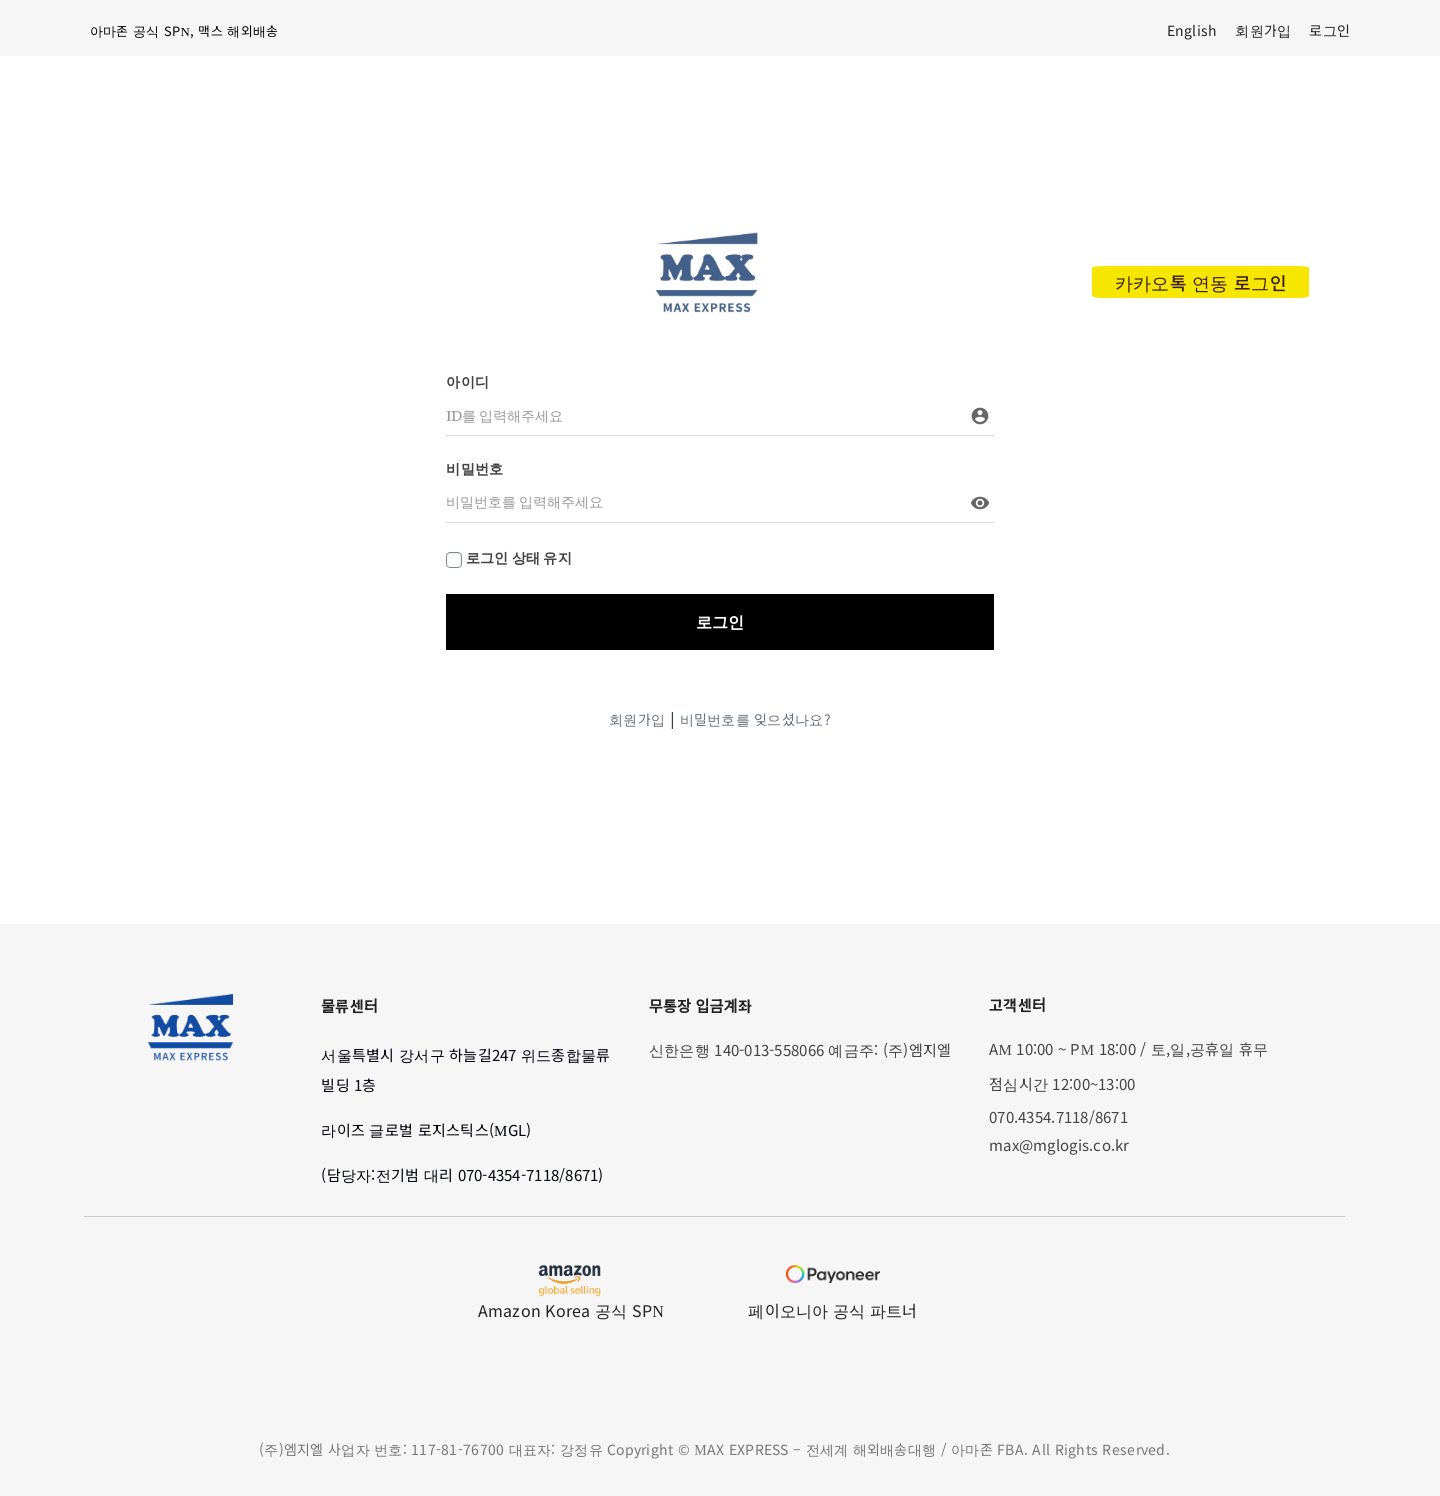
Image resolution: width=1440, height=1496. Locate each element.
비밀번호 (474, 469)
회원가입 (637, 719)
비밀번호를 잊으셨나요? (755, 719)
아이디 (467, 382)
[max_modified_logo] (706, 238)
